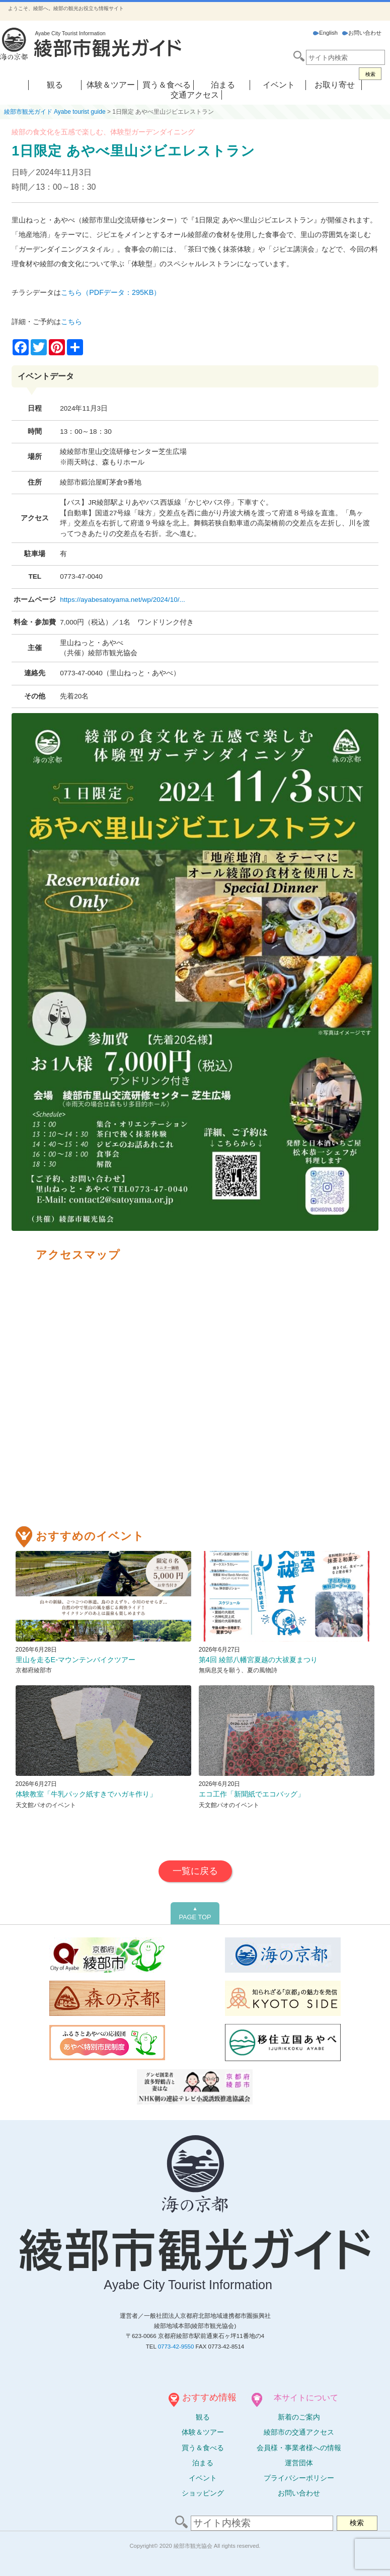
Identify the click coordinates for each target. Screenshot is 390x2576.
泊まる (223, 85)
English (325, 33)
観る (55, 85)
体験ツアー (203, 2432)
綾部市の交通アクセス (299, 2432)
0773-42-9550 (176, 2347)
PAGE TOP (195, 1913)
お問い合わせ (361, 33)
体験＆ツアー (111, 85)
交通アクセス (195, 95)
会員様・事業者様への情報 (299, 2448)
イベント (279, 85)
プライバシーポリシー (299, 2478)
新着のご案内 (299, 2417)
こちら (71, 322)
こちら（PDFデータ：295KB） (111, 292)
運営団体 (299, 2463)
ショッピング (203, 2493)
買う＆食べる (166, 85)
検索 (370, 74)
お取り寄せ (335, 85)
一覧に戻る (195, 1871)
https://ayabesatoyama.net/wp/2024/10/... (122, 599)
